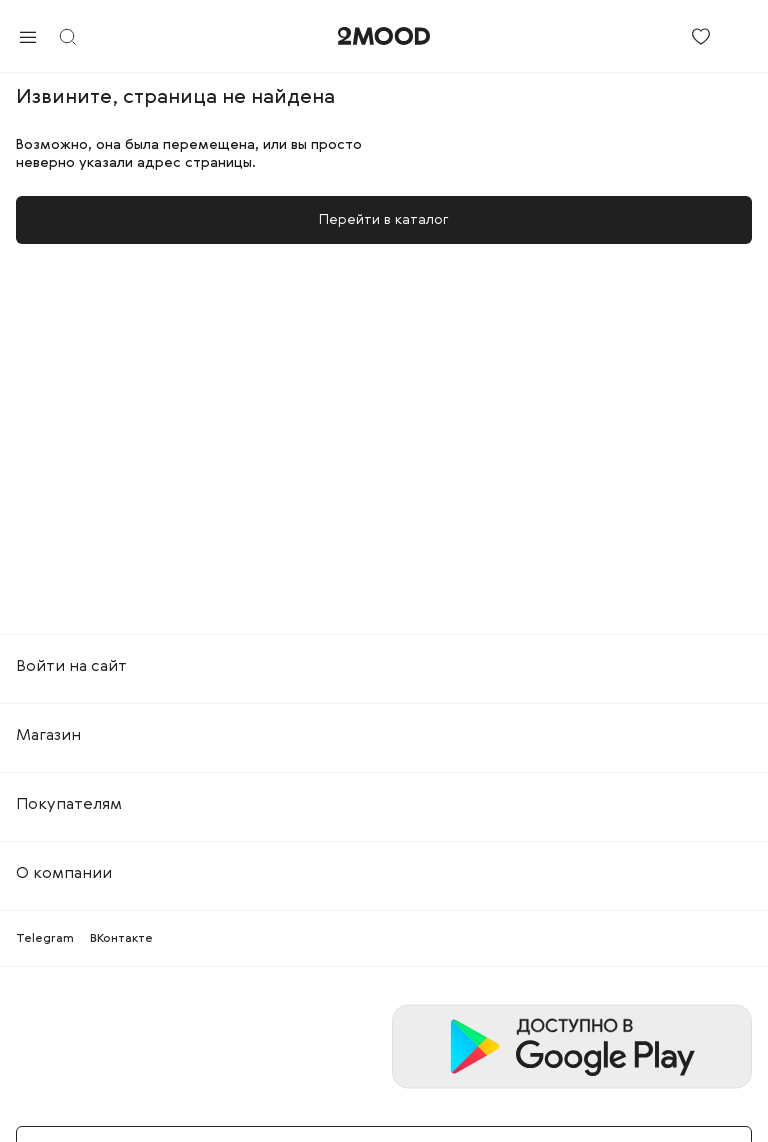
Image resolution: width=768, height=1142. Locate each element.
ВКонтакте (121, 939)
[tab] (384, 667)
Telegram (45, 939)
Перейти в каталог (384, 220)
